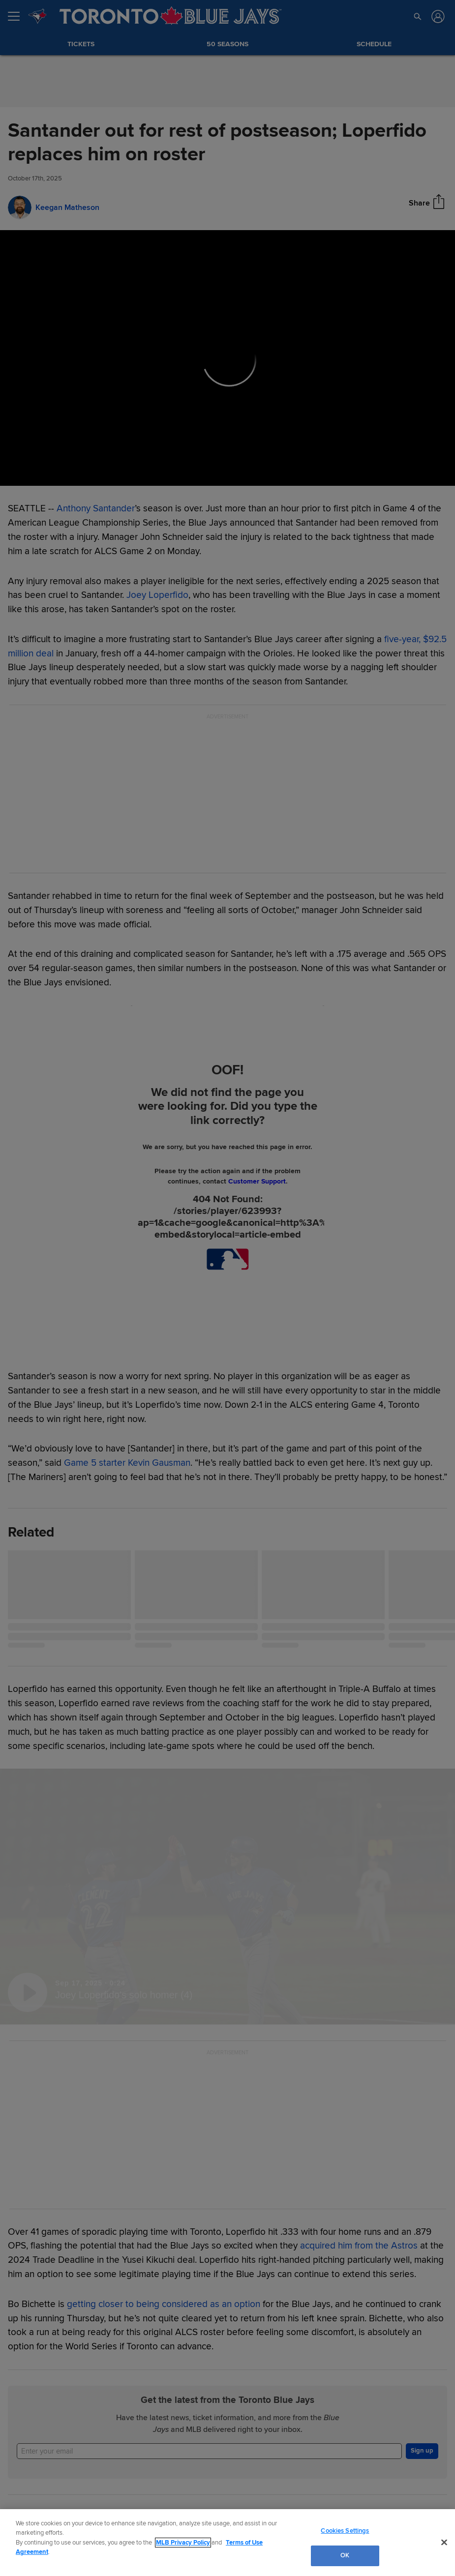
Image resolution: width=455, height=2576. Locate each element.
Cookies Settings (345, 2531)
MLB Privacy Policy (183, 2542)
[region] (227, 2542)
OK (344, 2555)
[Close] (444, 2542)
